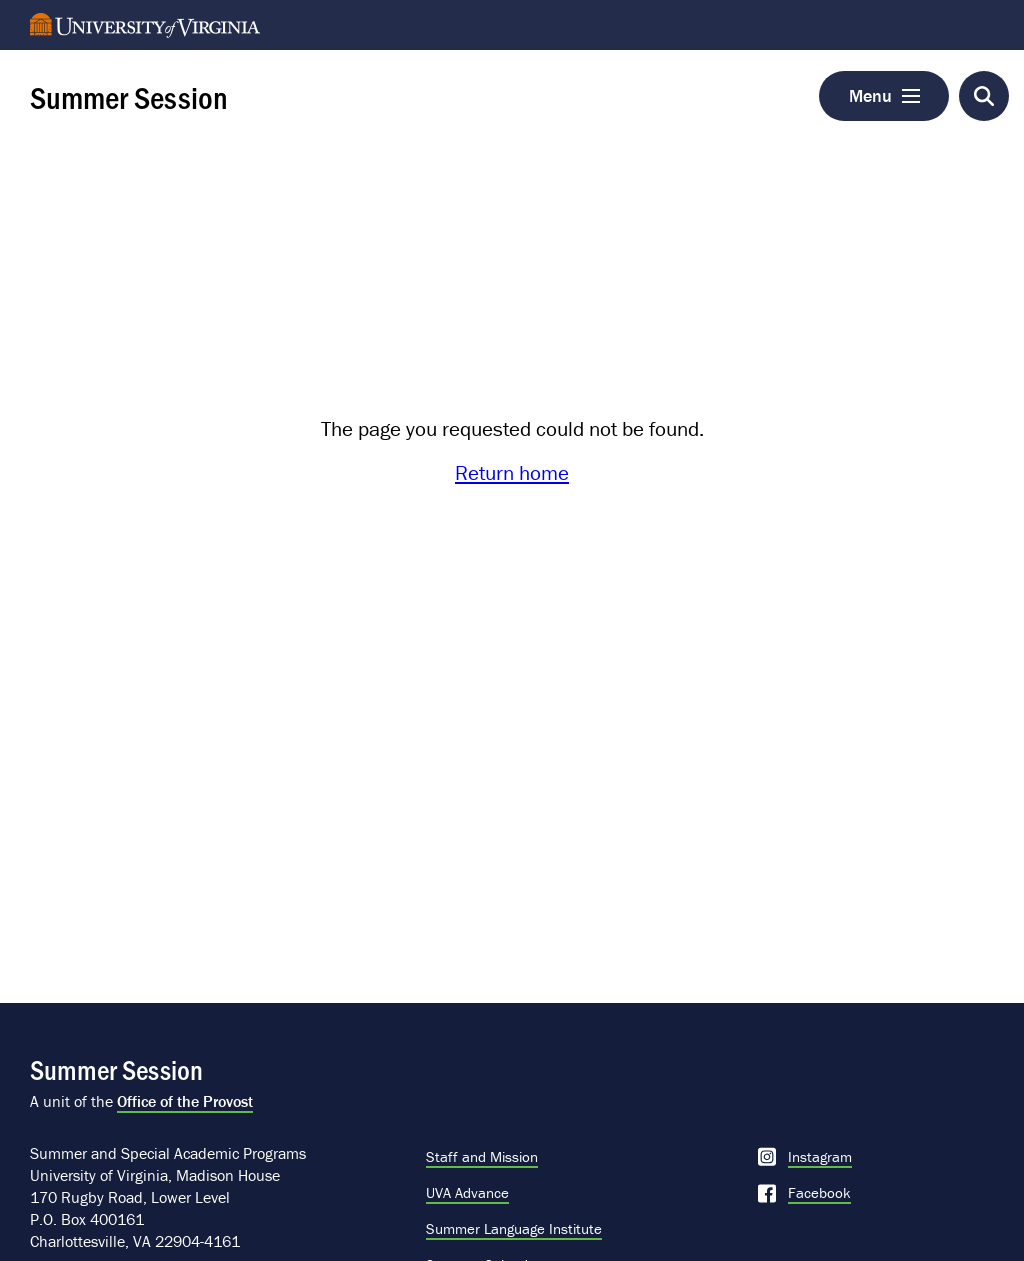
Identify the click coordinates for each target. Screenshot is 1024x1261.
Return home (512, 473)
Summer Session (129, 96)
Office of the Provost (185, 1101)
